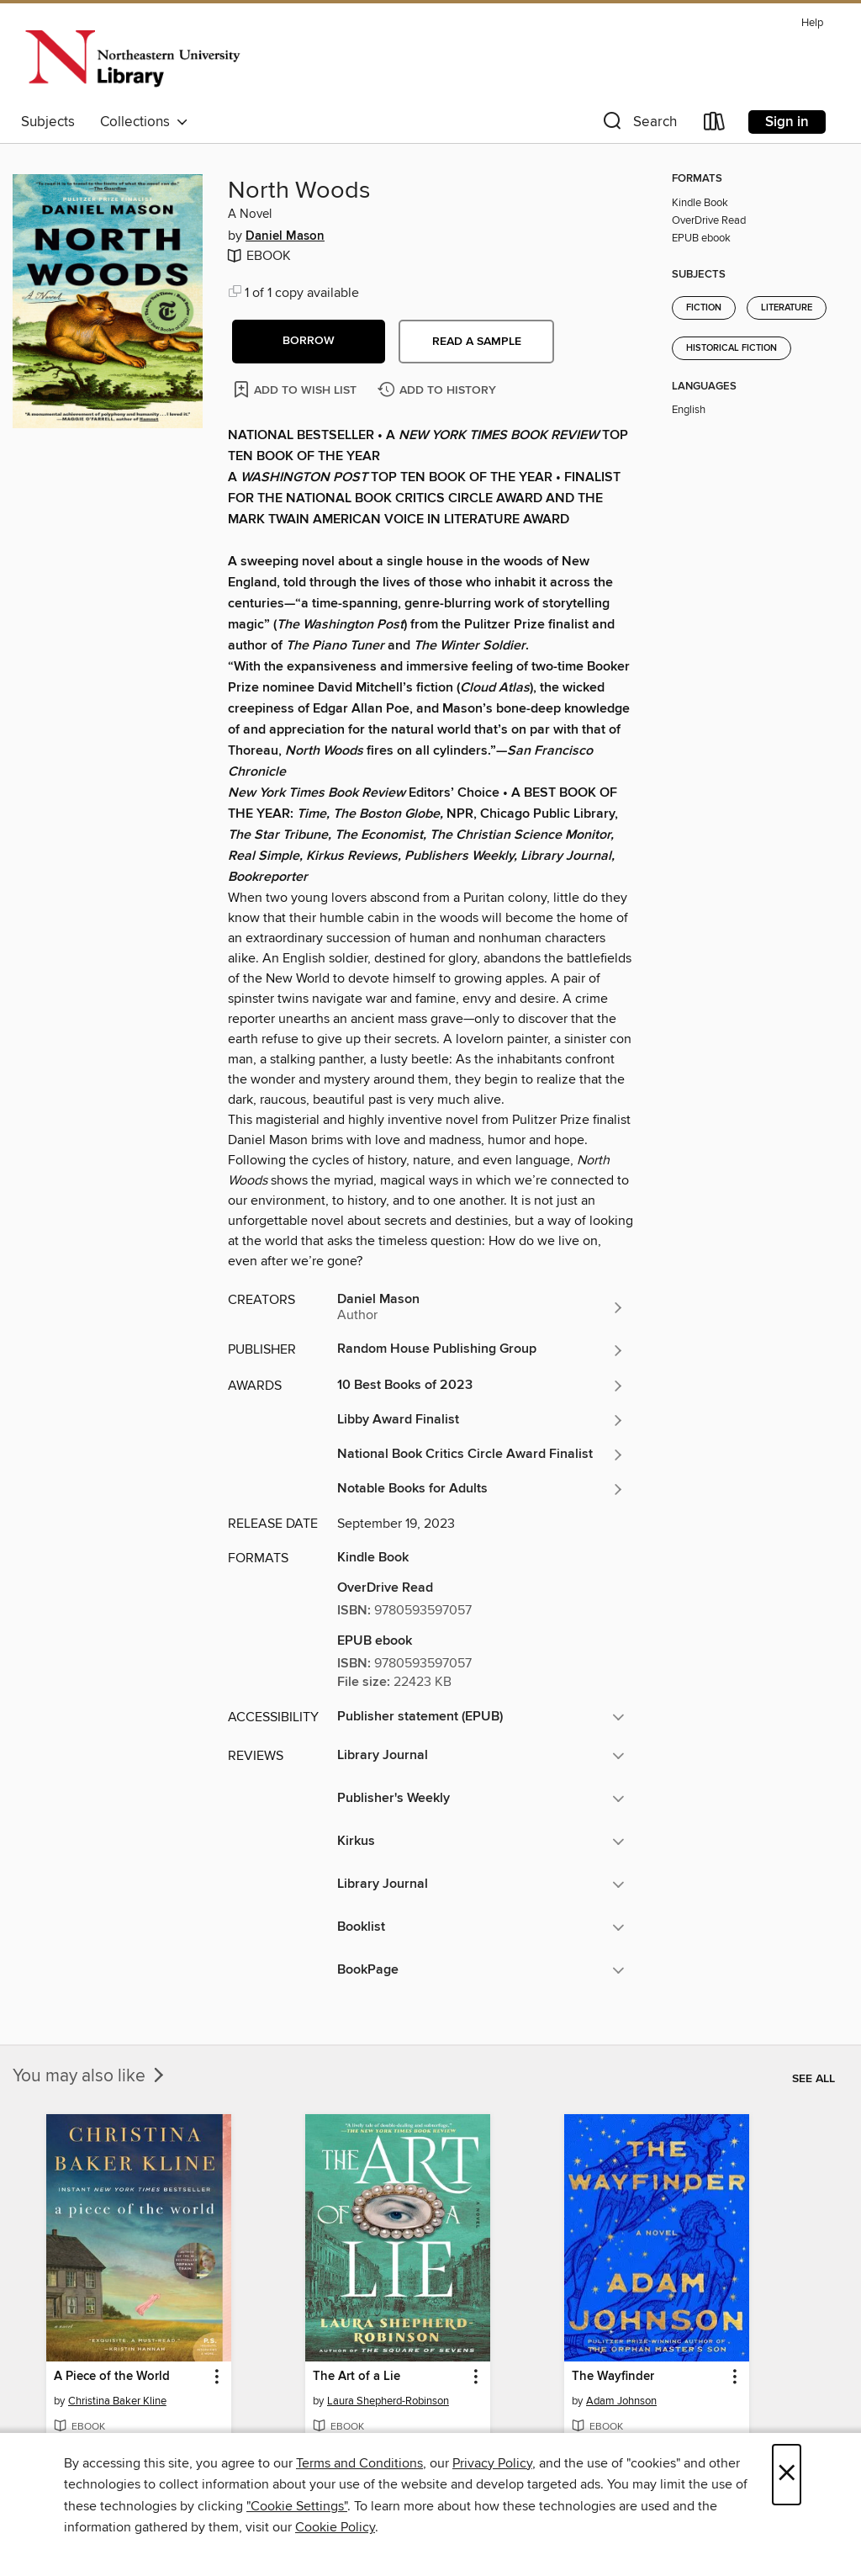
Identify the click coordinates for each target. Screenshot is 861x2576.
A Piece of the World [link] (112, 2376)
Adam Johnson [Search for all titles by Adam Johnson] (621, 2401)
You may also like (90, 2076)
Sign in (787, 122)
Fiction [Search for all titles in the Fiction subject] (703, 308)
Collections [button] (144, 122)
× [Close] (786, 2474)
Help (812, 23)
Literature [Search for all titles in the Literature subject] (786, 308)
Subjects (48, 122)
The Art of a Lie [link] (356, 2376)
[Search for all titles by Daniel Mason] (481, 1307)
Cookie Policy (335, 2527)
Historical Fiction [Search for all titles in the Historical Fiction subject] (731, 348)
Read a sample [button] (476, 341)
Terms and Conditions (359, 2463)
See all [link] (813, 2078)
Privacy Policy (492, 2463)
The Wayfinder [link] (613, 2376)
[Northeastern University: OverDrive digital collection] (132, 58)
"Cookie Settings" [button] (296, 2506)
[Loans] (714, 125)
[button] (638, 125)
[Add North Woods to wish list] (296, 389)
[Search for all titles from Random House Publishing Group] (481, 1350)
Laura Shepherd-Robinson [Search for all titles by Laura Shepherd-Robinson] (388, 2401)
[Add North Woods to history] (439, 390)
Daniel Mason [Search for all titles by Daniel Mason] (285, 236)
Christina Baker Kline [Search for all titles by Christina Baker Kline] (117, 2401)
